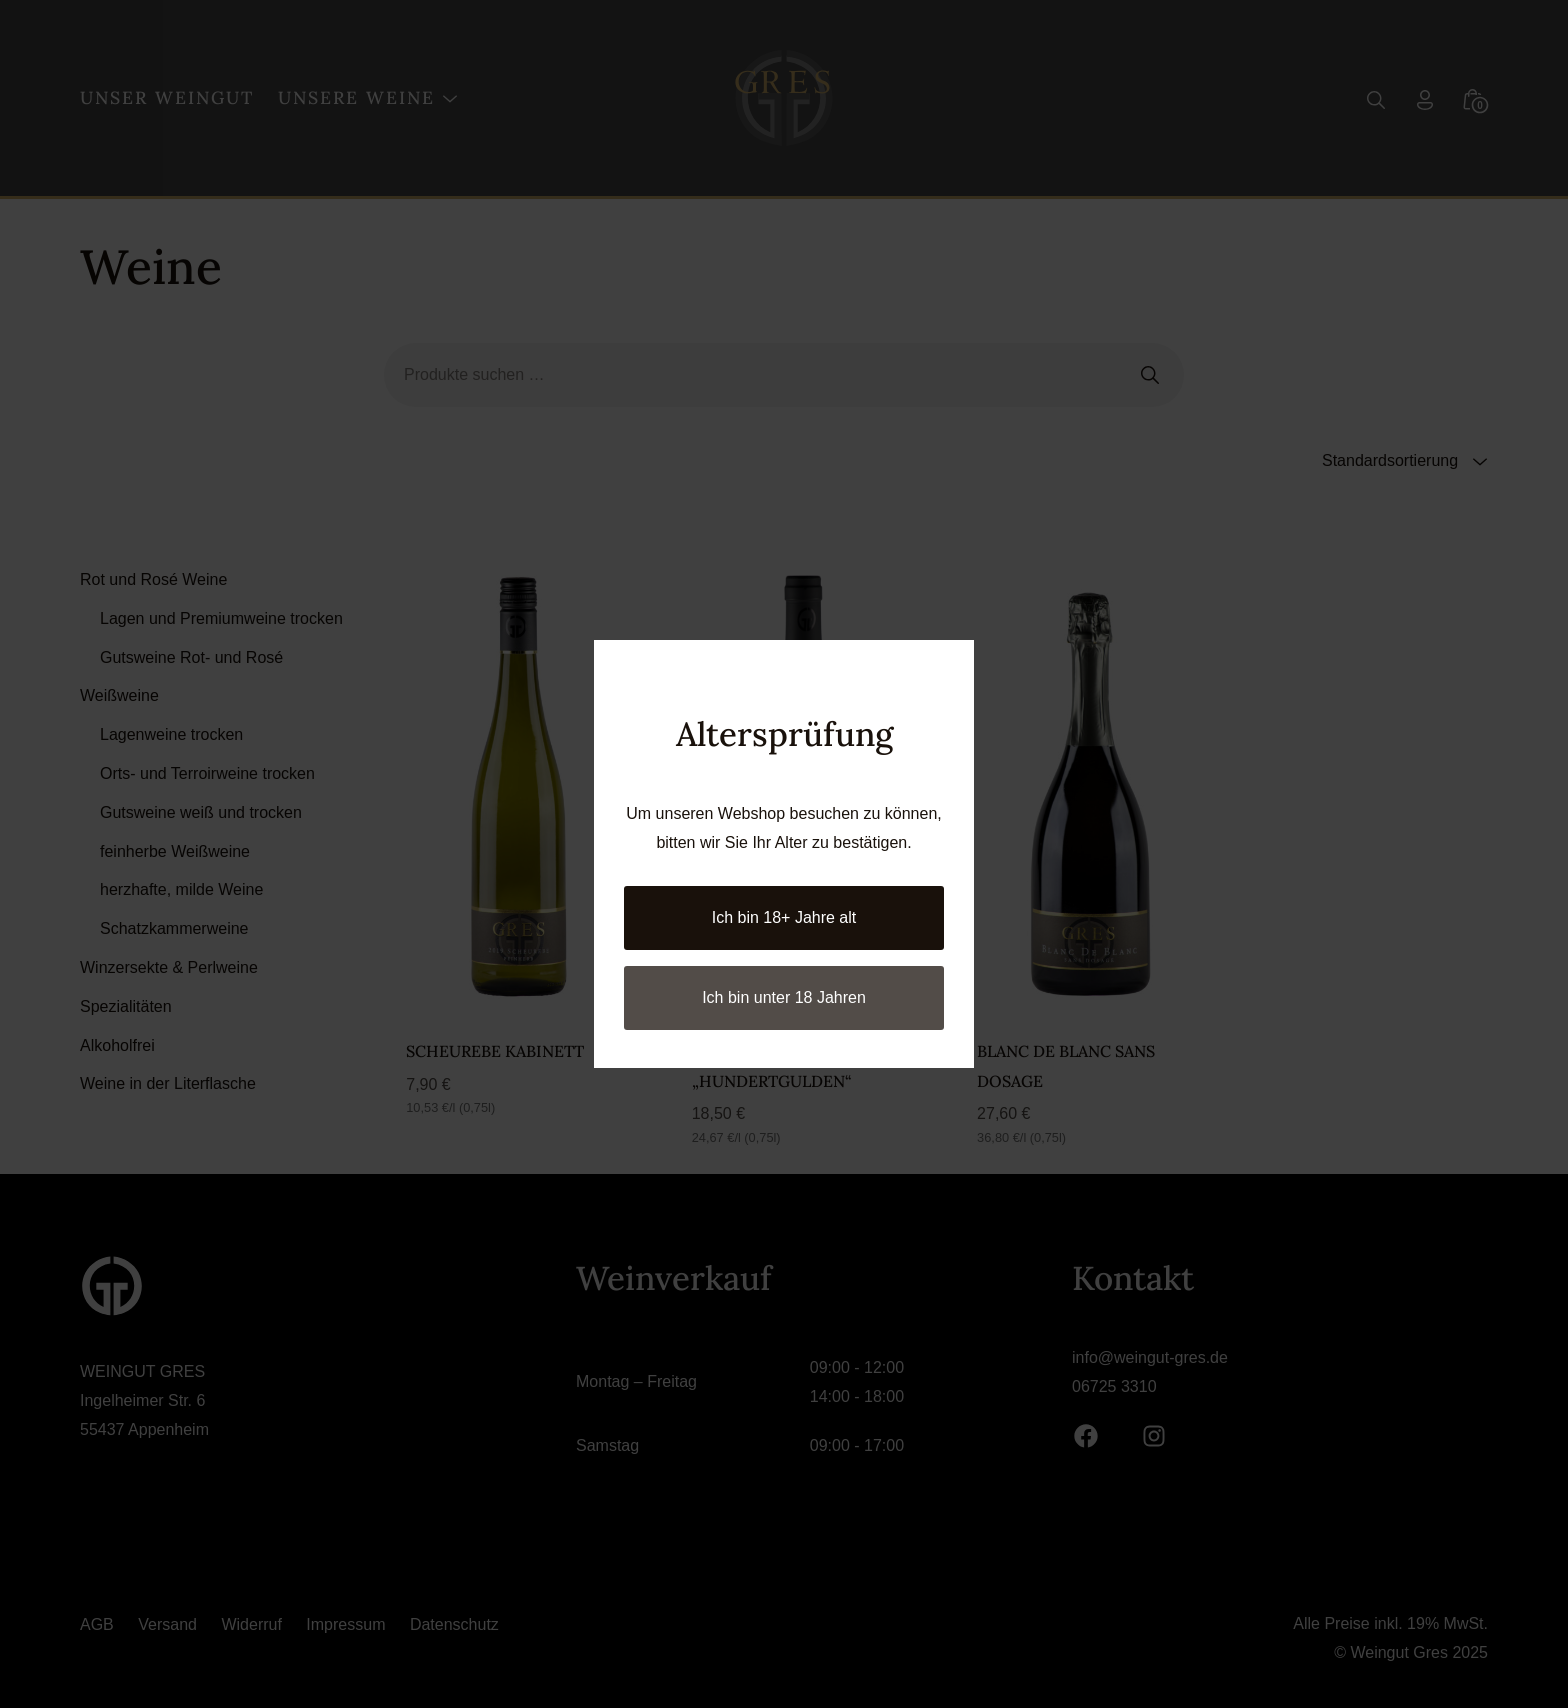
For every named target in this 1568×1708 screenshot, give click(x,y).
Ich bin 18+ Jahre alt (784, 917)
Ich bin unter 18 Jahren (784, 997)
